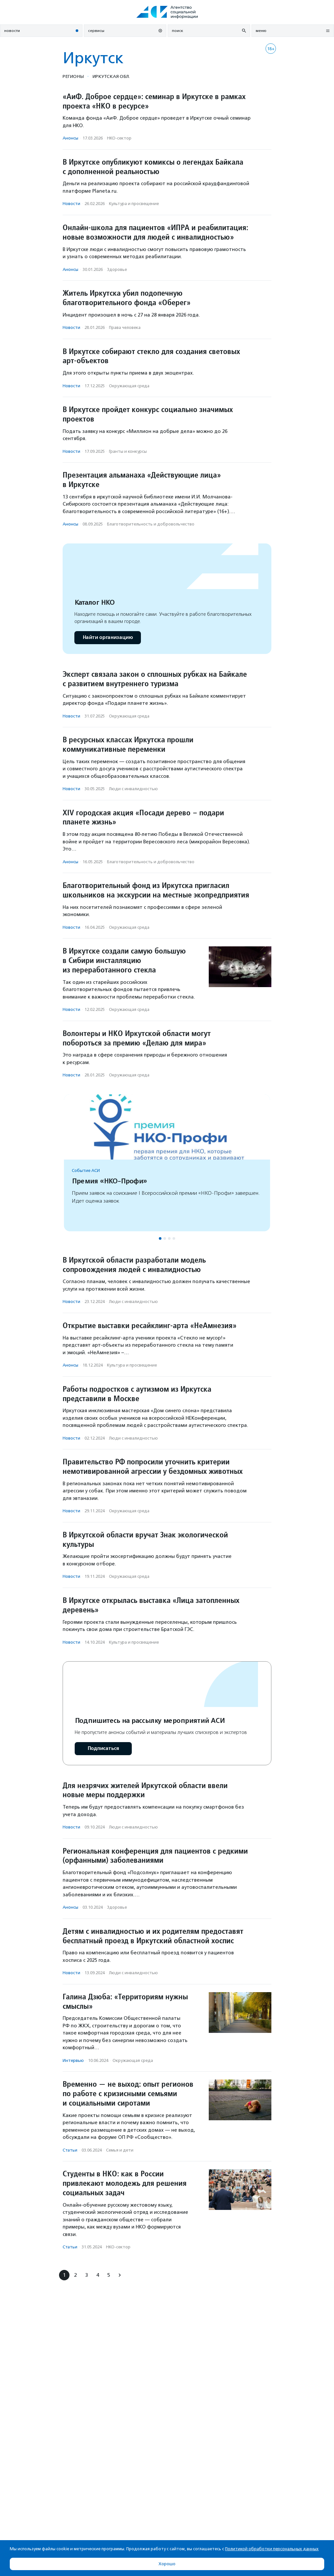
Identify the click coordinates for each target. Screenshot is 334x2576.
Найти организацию (108, 637)
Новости (71, 203)
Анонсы (70, 138)
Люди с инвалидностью (133, 788)
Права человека (125, 327)
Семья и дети (119, 2150)
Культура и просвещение (134, 203)
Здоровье (117, 269)
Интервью (73, 2060)
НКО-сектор (119, 138)
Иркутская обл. (111, 76)
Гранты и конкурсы (128, 451)
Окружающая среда (129, 385)
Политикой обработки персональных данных (272, 2548)
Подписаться (103, 1748)
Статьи (70, 2150)
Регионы (73, 76)
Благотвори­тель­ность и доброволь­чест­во (150, 524)
